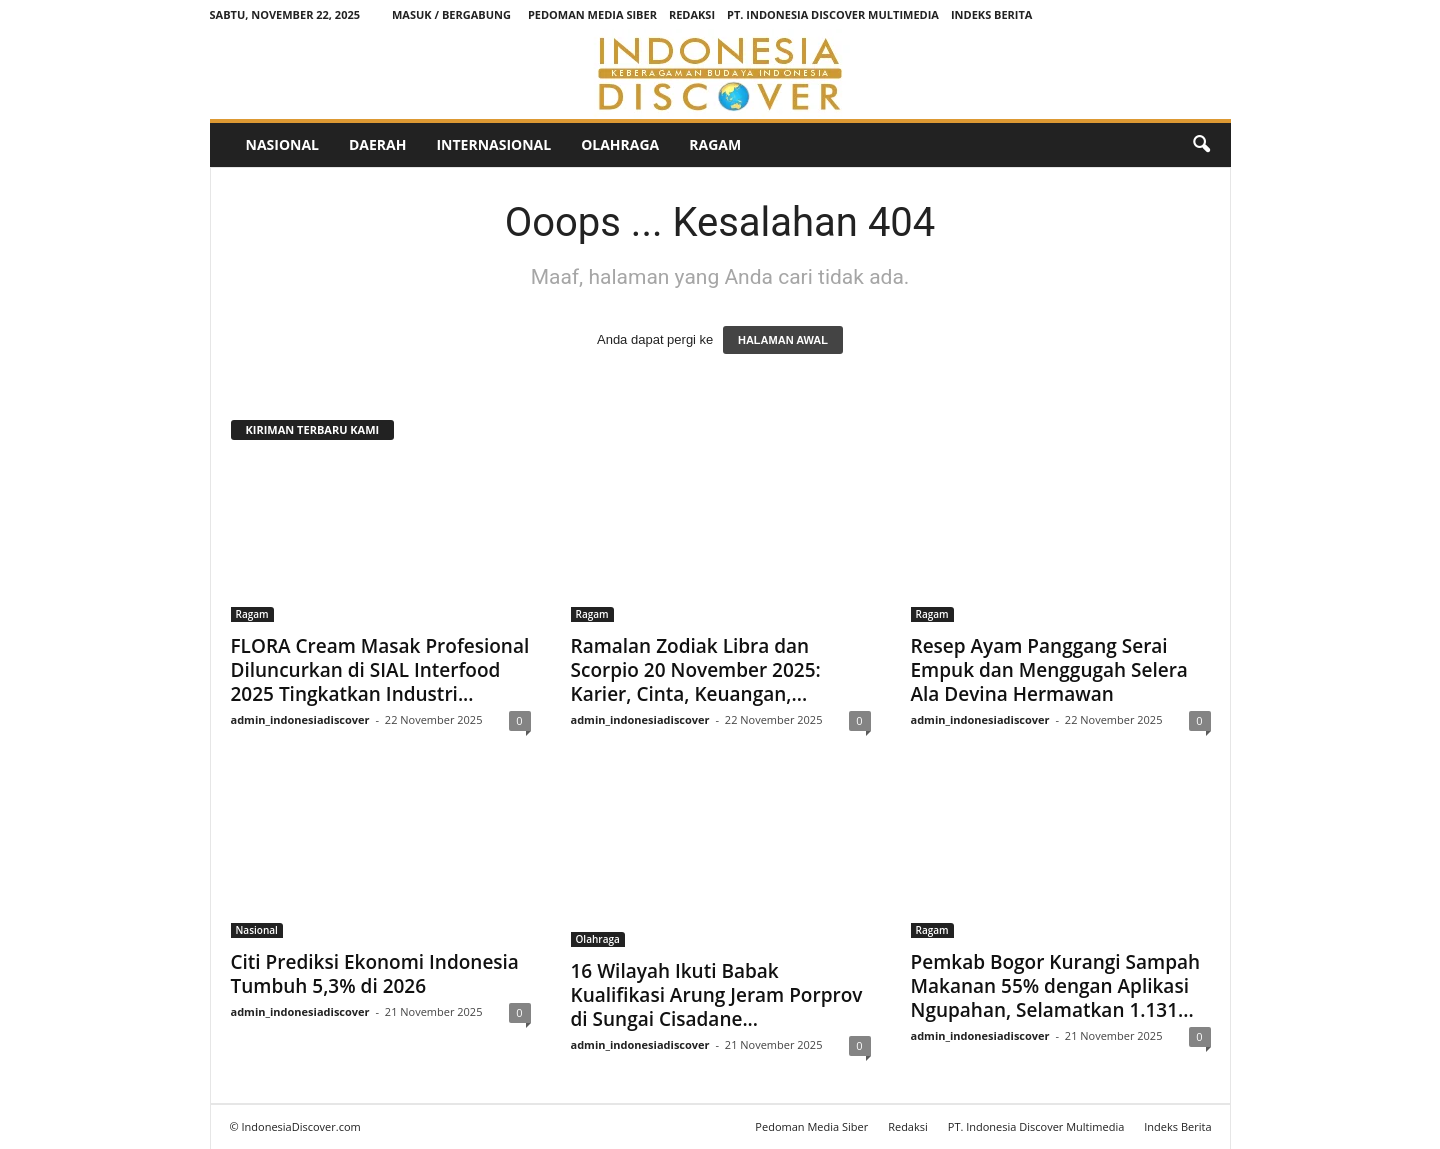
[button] (1201, 145)
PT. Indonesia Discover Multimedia (833, 14)
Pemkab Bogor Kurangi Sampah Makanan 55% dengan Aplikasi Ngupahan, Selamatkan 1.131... (1056, 986)
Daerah (377, 144)
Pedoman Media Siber (592, 14)
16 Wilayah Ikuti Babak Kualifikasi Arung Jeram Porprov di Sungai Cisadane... (717, 995)
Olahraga (620, 144)
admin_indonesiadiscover (300, 719)
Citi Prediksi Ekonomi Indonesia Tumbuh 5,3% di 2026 (375, 974)
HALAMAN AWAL (783, 340)
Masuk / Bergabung (451, 14)
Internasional (493, 144)
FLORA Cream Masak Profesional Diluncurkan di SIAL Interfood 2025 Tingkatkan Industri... (380, 670)
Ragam (715, 144)
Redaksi (692, 14)
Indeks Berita (992, 14)
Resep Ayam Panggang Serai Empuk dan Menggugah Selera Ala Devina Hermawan (1049, 670)
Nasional (282, 144)
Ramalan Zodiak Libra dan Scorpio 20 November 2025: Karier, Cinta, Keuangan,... (696, 670)
